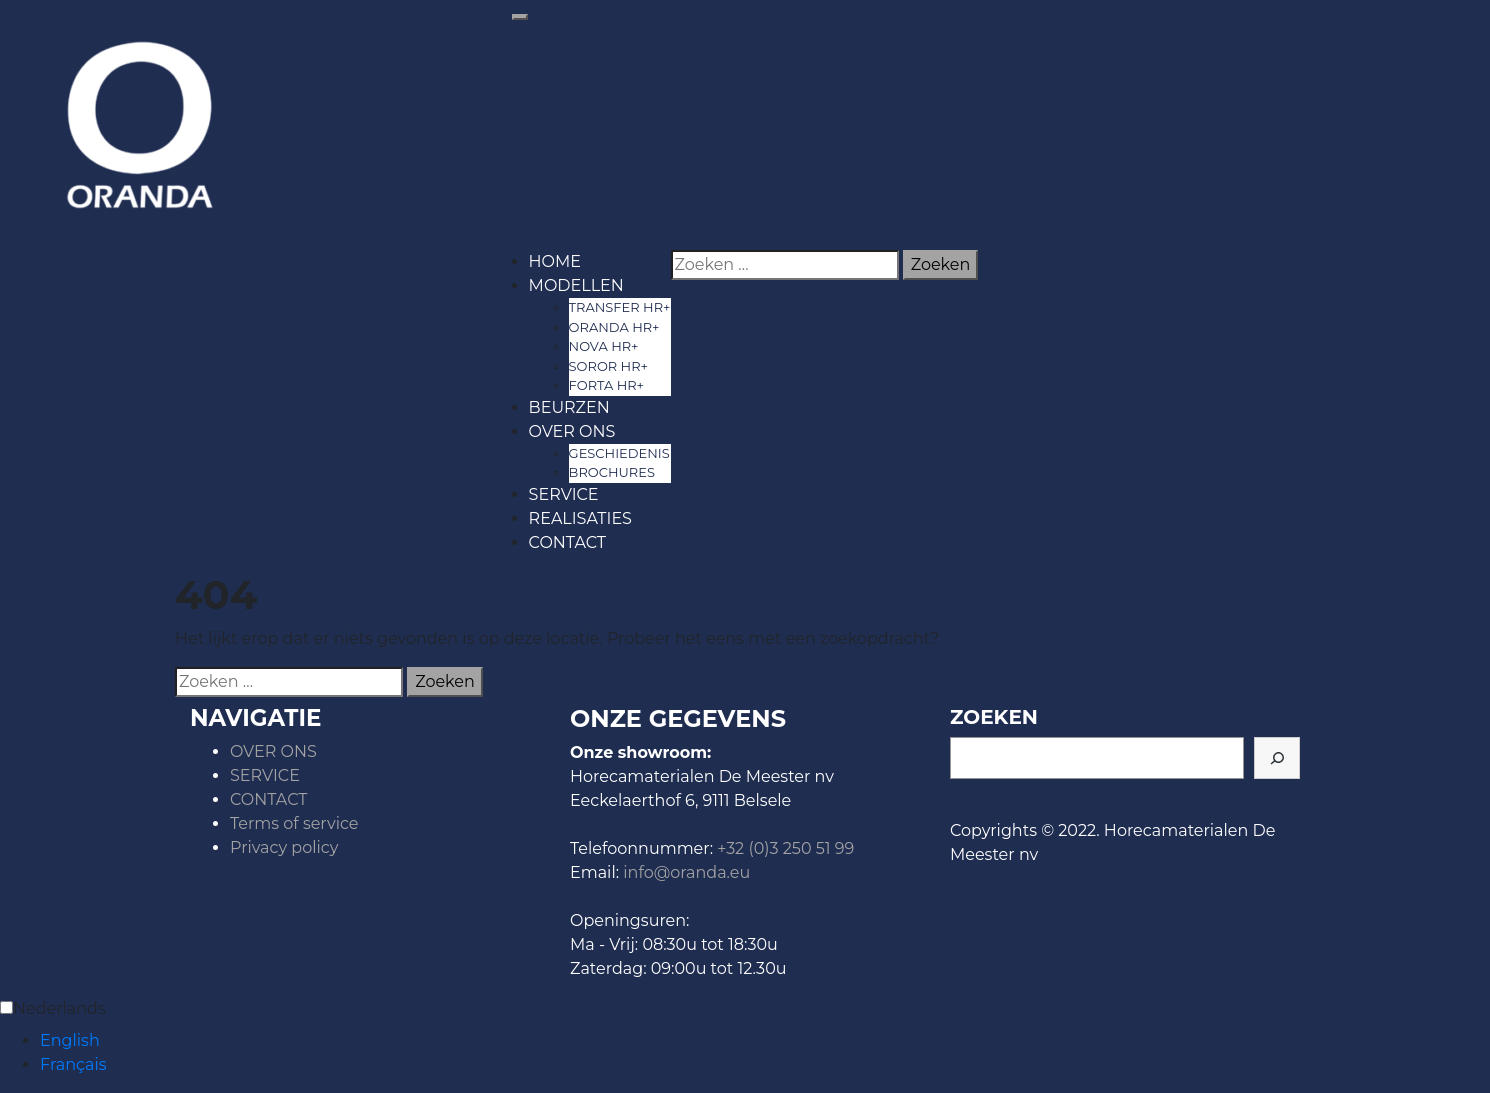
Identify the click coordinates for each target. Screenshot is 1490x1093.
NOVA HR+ (604, 346)
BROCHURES (612, 472)
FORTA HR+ (606, 385)
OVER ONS (572, 431)
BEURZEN (569, 407)
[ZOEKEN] (1277, 758)
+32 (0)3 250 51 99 (785, 848)
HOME (555, 261)
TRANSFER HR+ (620, 307)
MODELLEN (576, 285)
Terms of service (294, 823)
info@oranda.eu (686, 872)
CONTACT (567, 542)
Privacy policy (284, 847)
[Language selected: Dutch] (745, 1037)
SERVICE (564, 494)
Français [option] (73, 1064)
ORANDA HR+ (614, 327)
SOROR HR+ (608, 366)
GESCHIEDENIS (619, 453)
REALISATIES (580, 518)
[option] (765, 1041)
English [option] (70, 1040)
